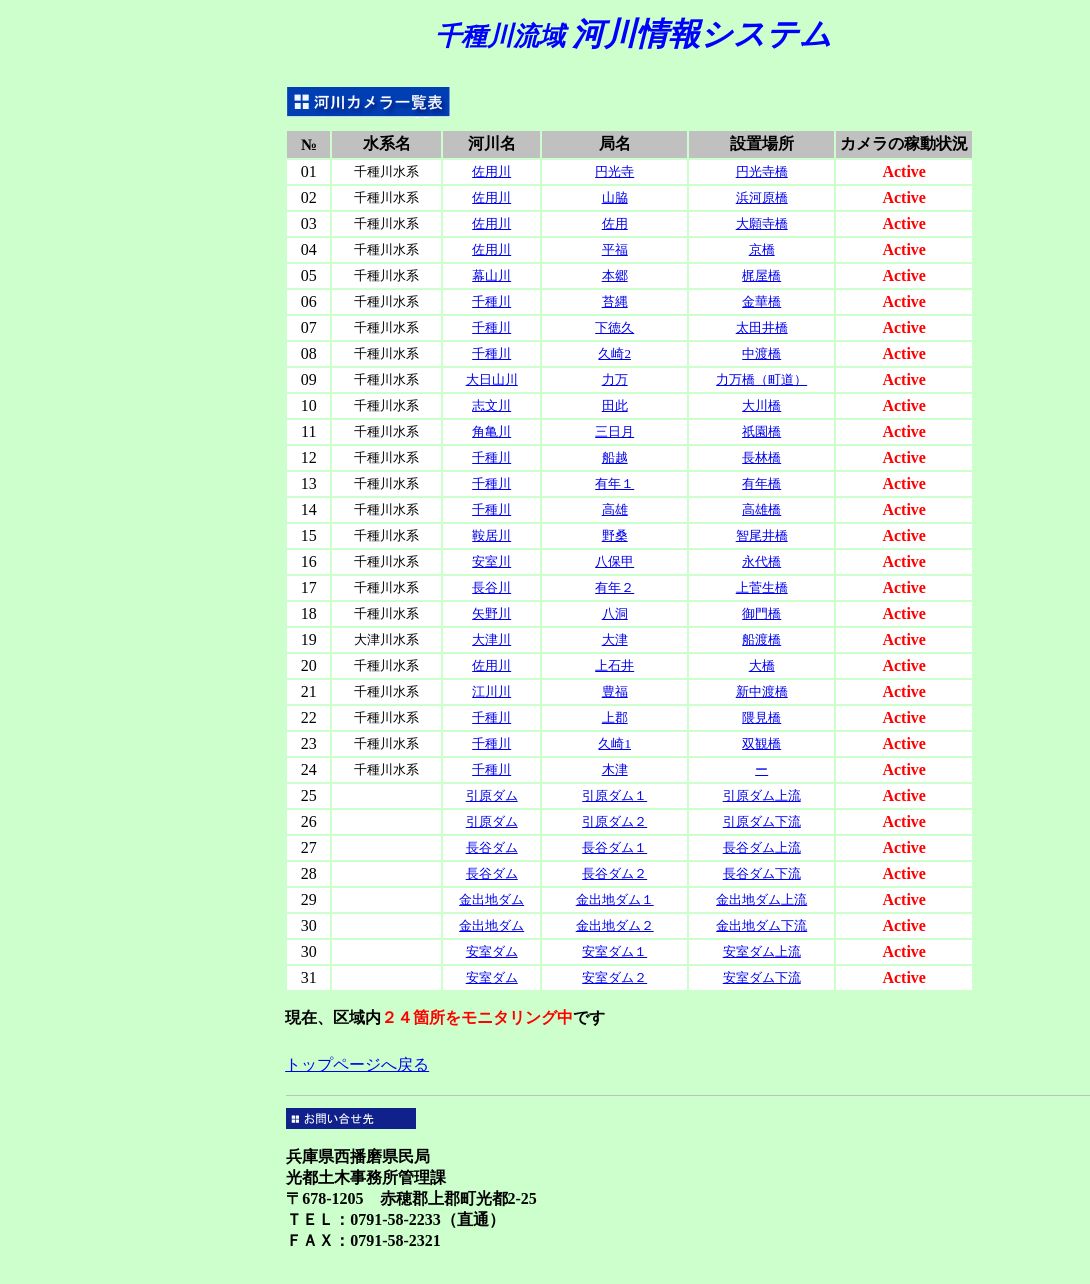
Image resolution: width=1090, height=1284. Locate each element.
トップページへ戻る (357, 1064)
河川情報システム (633, 34)
